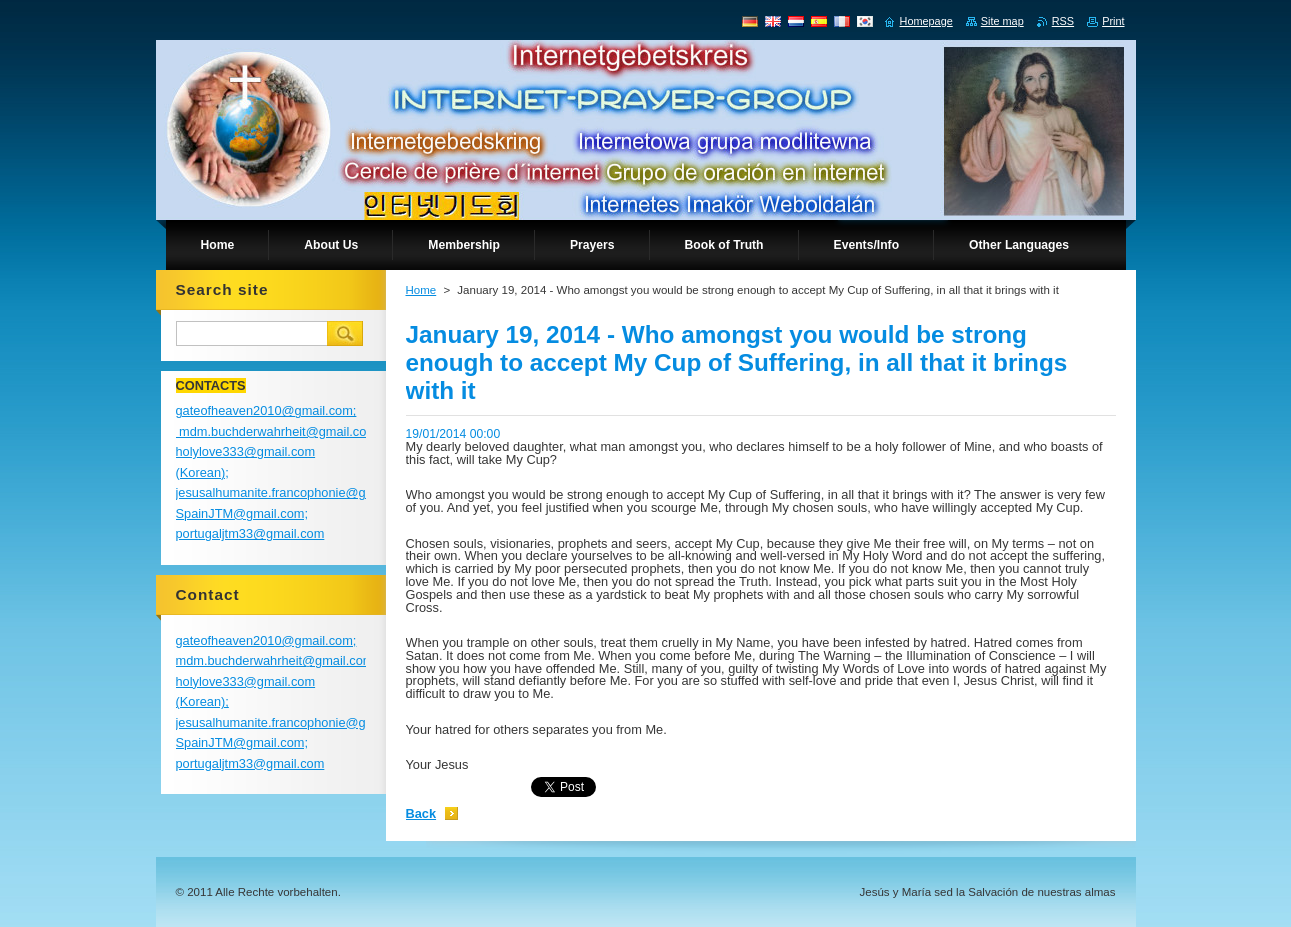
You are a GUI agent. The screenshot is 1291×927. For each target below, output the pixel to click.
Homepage (926, 21)
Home (421, 290)
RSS (1063, 21)
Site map (1002, 21)
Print (1113, 21)
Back (421, 813)
